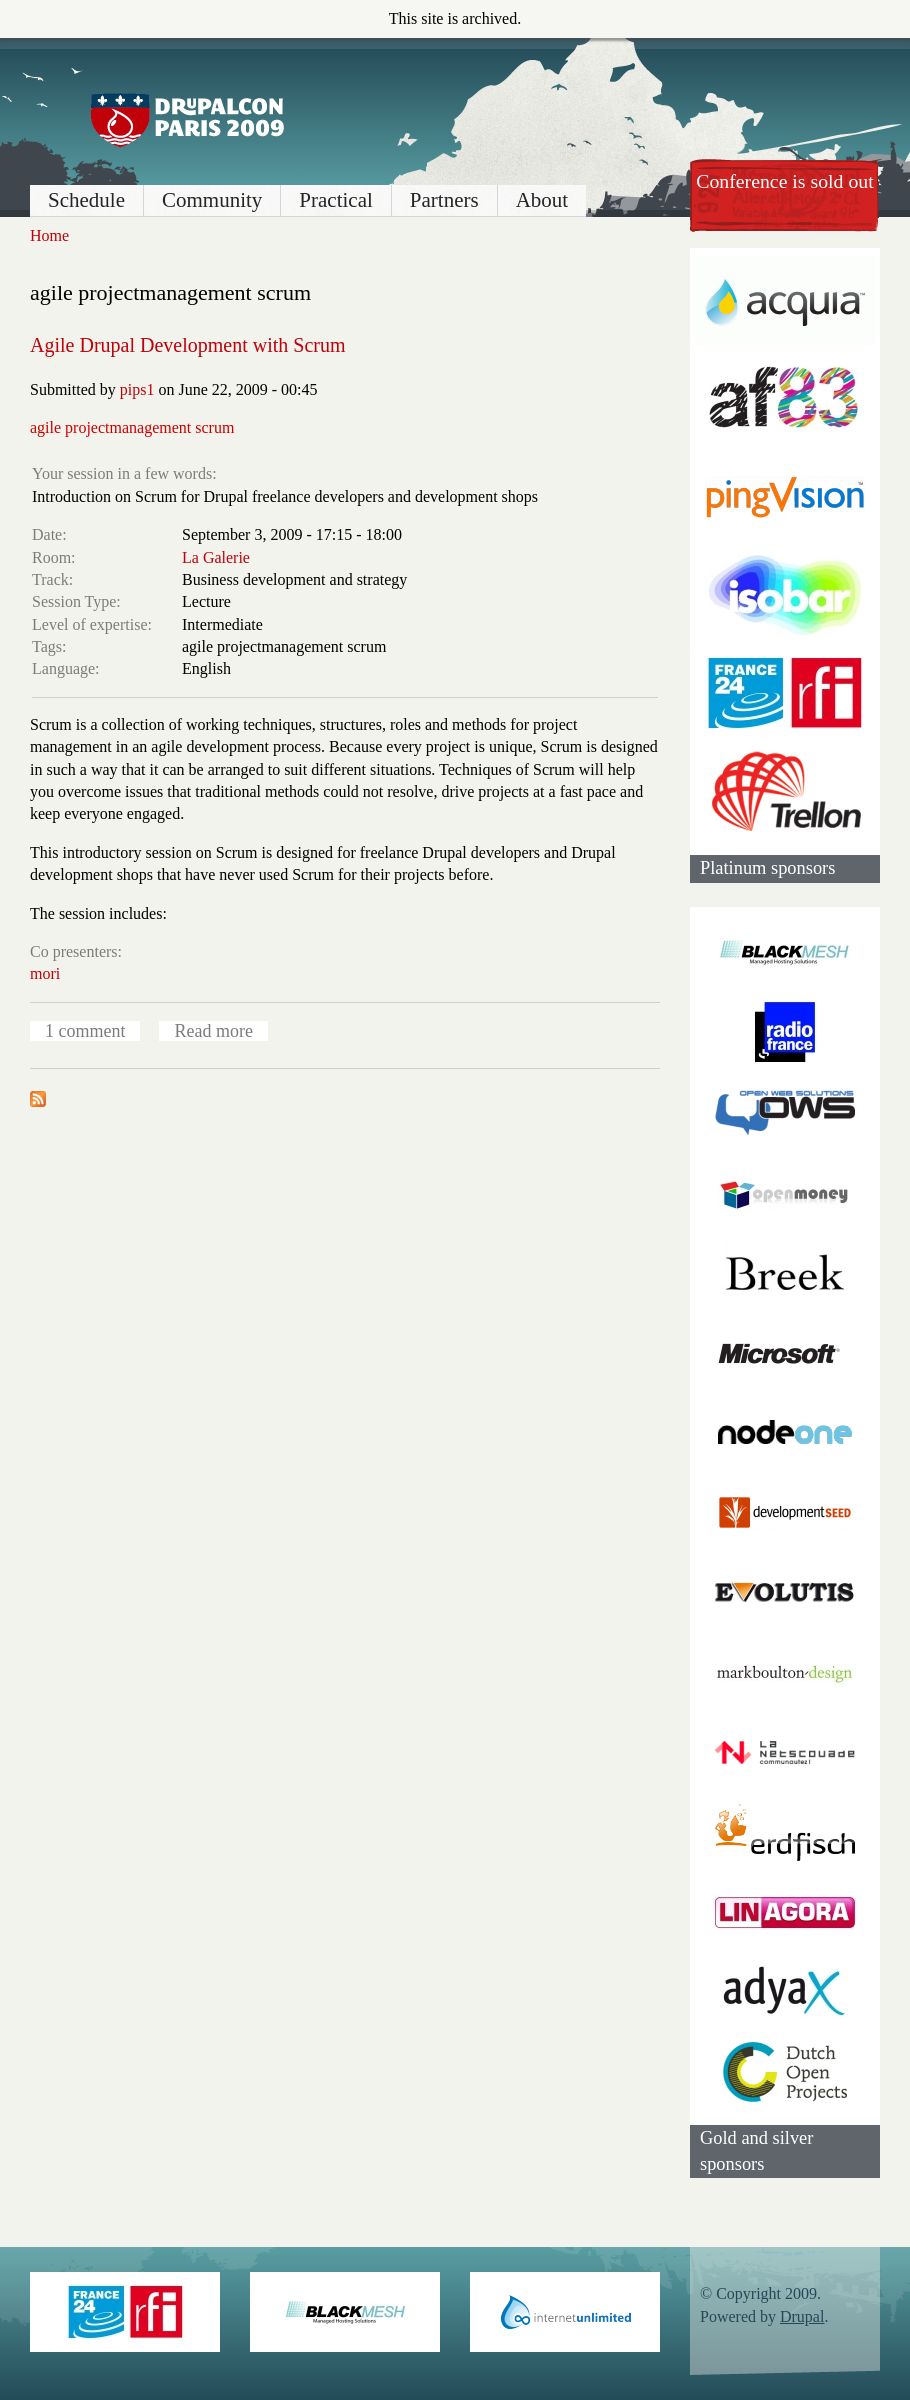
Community (212, 200)
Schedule (86, 200)
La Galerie (216, 557)
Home (49, 235)
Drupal (802, 2316)
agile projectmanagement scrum (132, 427)
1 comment (85, 1031)
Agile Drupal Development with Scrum (188, 345)
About (542, 200)
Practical (335, 200)
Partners (444, 200)
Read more (213, 1031)
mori (45, 973)
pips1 (137, 389)
